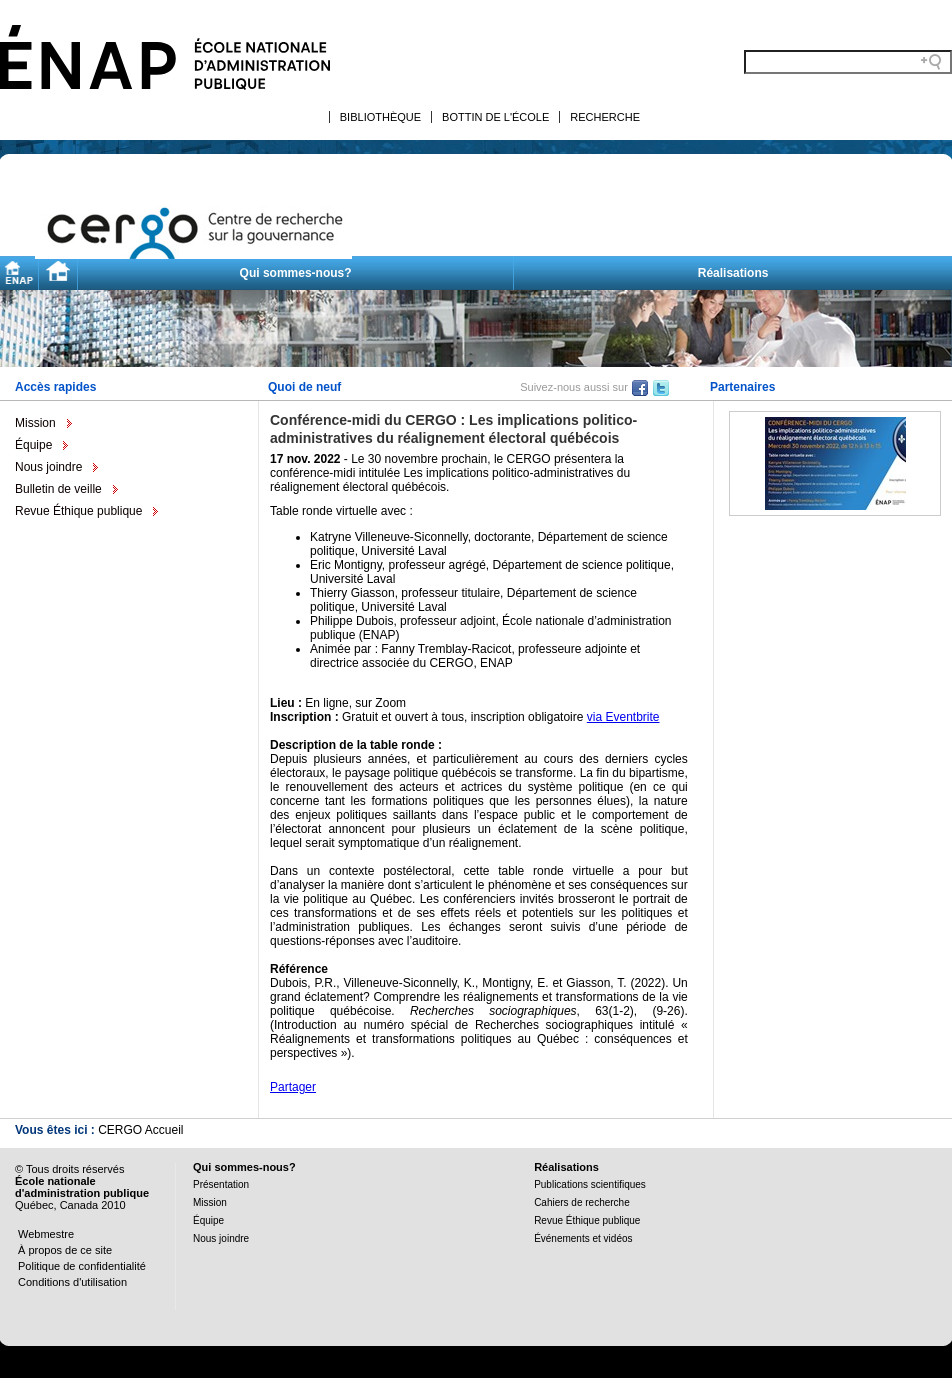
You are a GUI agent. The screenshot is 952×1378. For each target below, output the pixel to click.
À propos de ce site (65, 1250)
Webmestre (46, 1234)
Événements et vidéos (583, 1238)
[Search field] (848, 62)
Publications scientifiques (590, 1184)
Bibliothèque (380, 117)
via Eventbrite (623, 717)
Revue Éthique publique (78, 511)
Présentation (221, 1184)
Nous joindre (48, 467)
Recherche (605, 117)
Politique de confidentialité (82, 1266)
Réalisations (733, 273)
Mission (35, 423)
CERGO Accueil (140, 1130)
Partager (293, 1087)
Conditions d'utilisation (72, 1282)
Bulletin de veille (58, 489)
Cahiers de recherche (582, 1202)
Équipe (33, 445)
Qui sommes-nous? (296, 273)
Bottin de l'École (495, 117)
